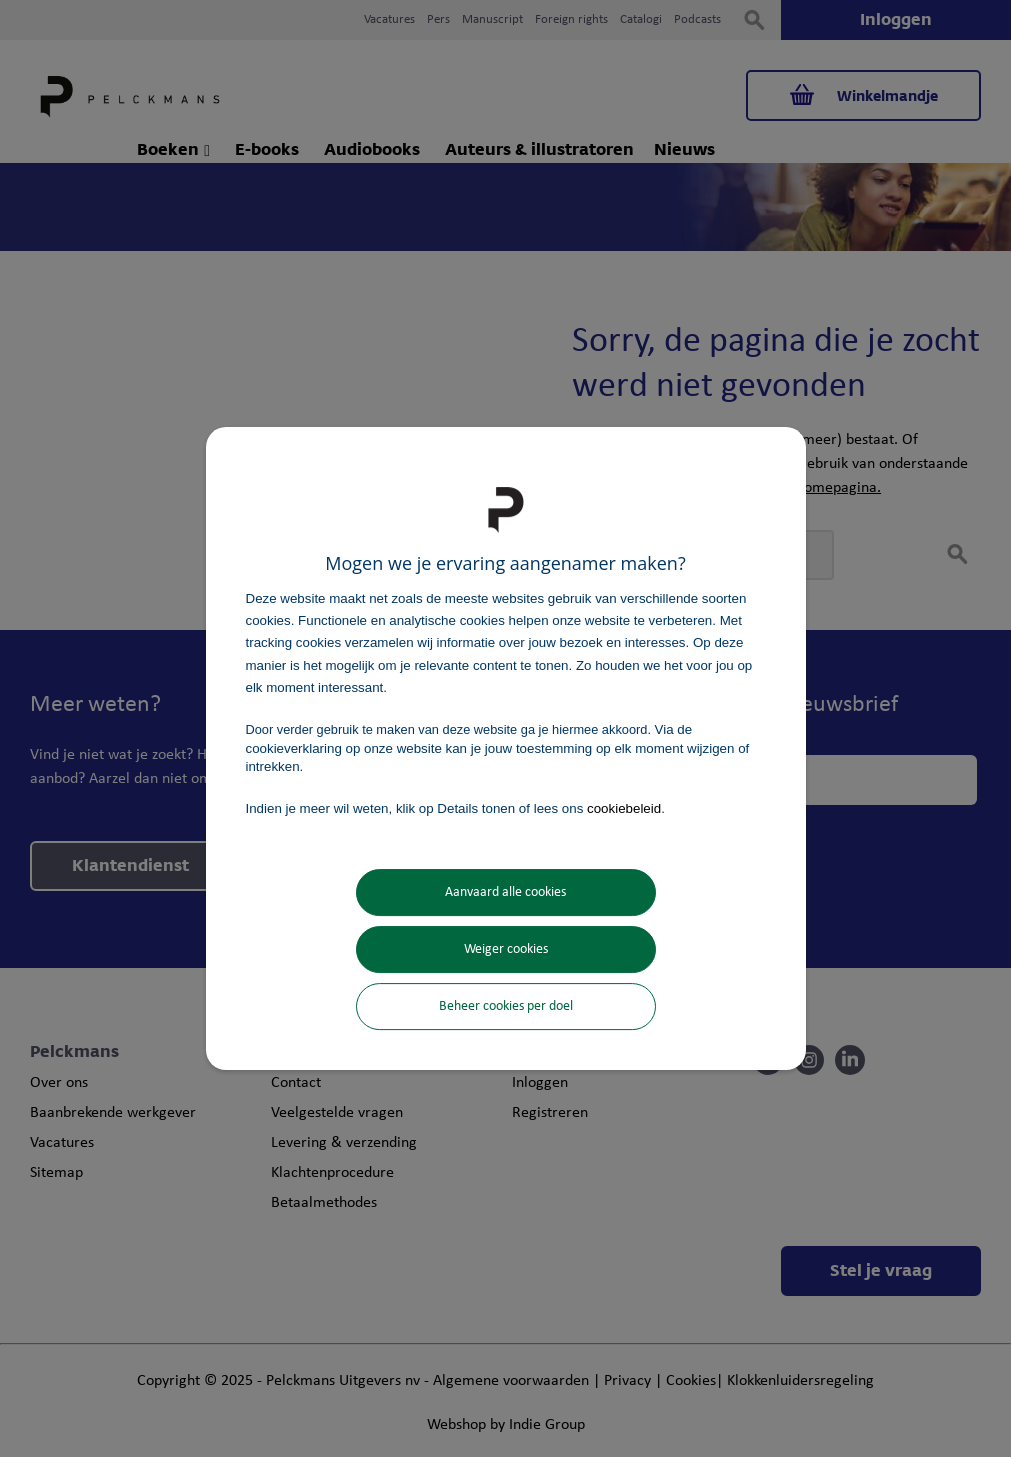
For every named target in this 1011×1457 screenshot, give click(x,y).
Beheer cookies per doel (506, 1006)
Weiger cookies (506, 949)
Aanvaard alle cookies (505, 892)
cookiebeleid (624, 808)
